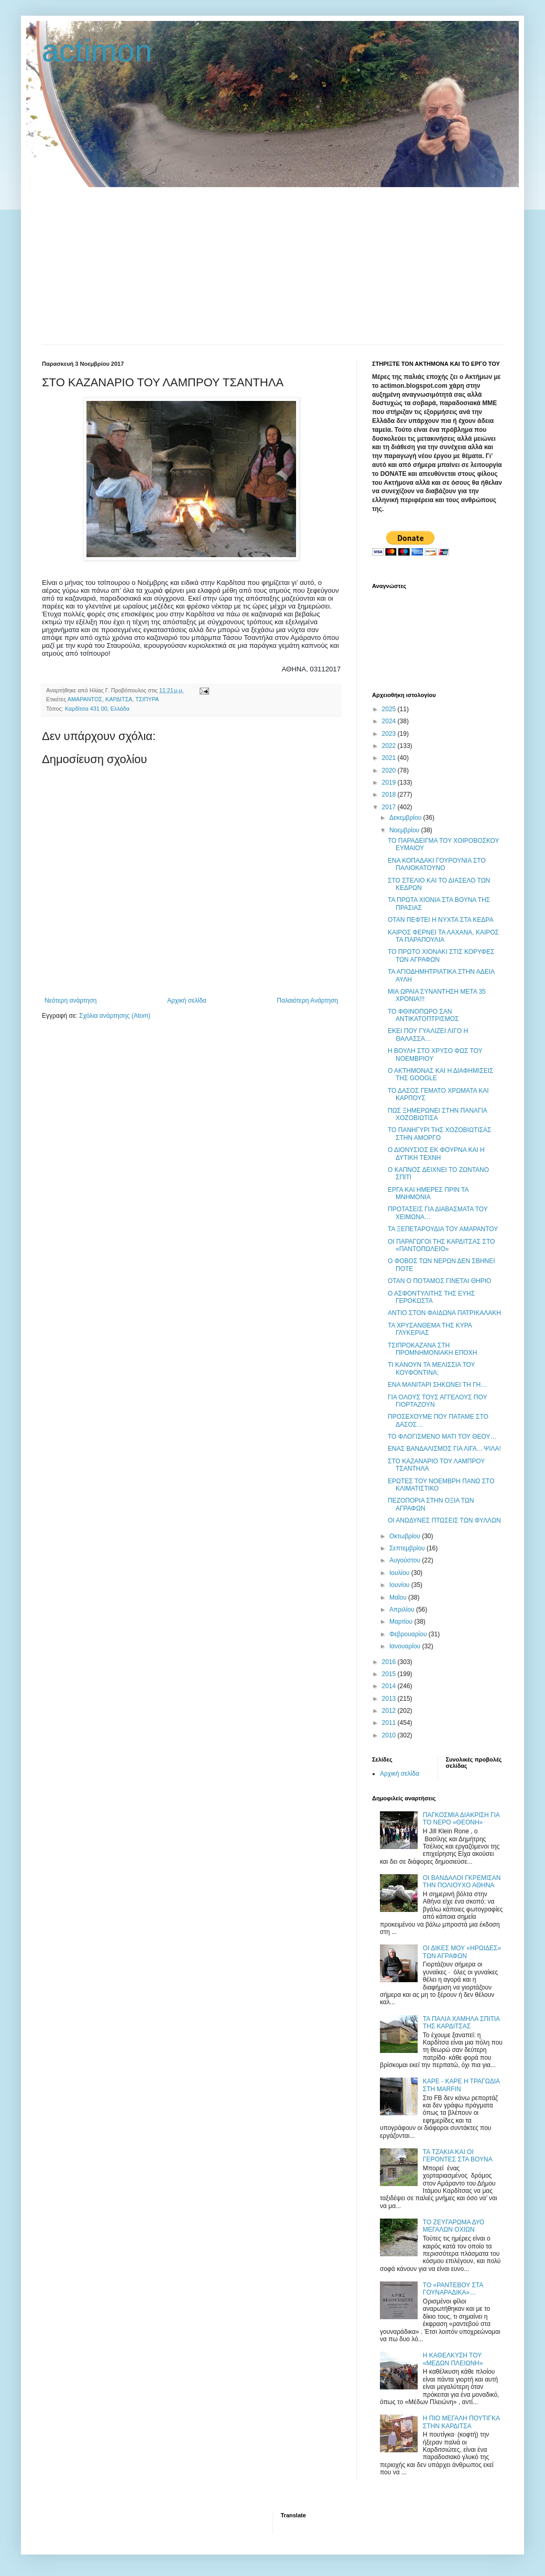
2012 (390, 1710)
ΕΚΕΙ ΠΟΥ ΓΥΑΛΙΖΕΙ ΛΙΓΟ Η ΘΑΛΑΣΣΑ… (428, 1034)
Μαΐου (398, 1597)
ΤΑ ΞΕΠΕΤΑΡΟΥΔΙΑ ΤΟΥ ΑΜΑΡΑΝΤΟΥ (443, 1229)
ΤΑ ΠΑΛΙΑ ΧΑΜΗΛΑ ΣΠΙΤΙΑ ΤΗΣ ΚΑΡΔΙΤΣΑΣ (461, 2022)
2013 (390, 1698)
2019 (390, 782)
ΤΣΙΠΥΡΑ (147, 699)
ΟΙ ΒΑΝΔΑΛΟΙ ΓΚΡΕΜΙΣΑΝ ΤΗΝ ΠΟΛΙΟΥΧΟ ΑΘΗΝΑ (462, 1881)
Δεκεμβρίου (406, 817)
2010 (390, 1735)
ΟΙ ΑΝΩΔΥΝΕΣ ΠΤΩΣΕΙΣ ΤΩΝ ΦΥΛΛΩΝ (444, 1520)
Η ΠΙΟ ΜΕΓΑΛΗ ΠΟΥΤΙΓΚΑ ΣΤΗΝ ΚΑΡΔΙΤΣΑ (461, 2422)
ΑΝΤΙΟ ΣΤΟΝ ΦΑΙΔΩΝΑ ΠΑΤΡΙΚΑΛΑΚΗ (444, 1313)
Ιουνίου (400, 1585)
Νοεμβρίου (405, 830)
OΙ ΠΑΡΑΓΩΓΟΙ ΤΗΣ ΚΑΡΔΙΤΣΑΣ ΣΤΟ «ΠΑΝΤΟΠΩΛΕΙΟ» (441, 1245)
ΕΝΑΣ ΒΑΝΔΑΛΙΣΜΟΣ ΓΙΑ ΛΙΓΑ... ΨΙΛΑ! (444, 1448)
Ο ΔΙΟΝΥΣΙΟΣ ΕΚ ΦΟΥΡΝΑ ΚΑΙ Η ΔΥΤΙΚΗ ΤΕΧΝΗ (436, 1153)
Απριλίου (402, 1609)
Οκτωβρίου (405, 1536)
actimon (97, 50)
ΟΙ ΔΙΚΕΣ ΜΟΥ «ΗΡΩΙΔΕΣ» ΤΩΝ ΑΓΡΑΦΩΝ (462, 1951)
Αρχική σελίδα (186, 1000)
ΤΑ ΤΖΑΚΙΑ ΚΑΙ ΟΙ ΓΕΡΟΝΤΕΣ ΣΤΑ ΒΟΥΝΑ (458, 2155)
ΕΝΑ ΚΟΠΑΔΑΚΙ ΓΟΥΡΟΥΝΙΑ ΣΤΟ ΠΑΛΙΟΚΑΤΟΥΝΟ (437, 864)
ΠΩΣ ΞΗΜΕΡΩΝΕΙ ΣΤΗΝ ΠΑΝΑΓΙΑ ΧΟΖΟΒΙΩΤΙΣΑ (437, 1114)
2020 (390, 770)
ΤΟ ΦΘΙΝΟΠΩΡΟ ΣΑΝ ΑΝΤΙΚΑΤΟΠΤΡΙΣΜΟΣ (423, 1015)
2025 (390, 709)
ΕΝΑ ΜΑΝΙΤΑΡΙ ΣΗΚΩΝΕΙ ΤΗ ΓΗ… (437, 1384)
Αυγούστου (405, 1560)
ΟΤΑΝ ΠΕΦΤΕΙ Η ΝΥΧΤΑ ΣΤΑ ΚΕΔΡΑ (441, 919)
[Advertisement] (272, 265)
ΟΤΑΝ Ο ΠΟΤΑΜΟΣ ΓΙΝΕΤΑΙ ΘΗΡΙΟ (439, 1281)
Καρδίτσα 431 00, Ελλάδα (97, 708)
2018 (390, 794)
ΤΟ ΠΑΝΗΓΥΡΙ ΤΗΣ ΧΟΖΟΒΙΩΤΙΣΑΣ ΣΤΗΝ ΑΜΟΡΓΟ (439, 1133)
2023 (390, 733)
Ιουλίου (400, 1573)
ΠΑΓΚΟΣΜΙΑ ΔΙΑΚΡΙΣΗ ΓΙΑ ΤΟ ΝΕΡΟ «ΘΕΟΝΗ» (461, 1818)
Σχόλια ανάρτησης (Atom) (114, 1015)
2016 (390, 1662)
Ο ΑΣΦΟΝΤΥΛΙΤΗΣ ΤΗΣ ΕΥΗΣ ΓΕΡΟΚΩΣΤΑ (431, 1297)
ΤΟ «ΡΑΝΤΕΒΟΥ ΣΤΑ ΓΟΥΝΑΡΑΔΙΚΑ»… (453, 2288)
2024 (390, 721)
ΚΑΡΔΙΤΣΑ (119, 699)
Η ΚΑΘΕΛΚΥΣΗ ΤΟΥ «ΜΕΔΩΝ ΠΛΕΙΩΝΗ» (453, 2359)
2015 (390, 1674)
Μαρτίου (402, 1621)
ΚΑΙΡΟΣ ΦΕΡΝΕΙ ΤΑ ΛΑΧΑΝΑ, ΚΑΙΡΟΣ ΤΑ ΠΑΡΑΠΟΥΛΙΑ (443, 936)
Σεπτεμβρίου (408, 1548)
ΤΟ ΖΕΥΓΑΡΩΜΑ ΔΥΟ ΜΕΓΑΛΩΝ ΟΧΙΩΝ (453, 2226)
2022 (390, 745)
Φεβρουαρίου (409, 1634)
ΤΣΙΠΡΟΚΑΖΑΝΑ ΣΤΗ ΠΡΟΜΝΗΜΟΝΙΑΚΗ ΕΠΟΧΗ (432, 1349)
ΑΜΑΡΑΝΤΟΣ (85, 699)
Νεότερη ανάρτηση (70, 1000)
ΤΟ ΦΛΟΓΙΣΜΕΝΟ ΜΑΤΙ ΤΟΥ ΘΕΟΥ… (442, 1436)
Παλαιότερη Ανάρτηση (307, 1000)
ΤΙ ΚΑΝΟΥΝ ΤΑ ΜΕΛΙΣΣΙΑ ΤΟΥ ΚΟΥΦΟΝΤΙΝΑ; (431, 1368)
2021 (390, 758)
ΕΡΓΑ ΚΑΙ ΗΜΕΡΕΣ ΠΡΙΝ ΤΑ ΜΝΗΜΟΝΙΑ (428, 1193)
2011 (390, 1722)
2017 (390, 807)
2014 (390, 1686)
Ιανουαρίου (405, 1646)
